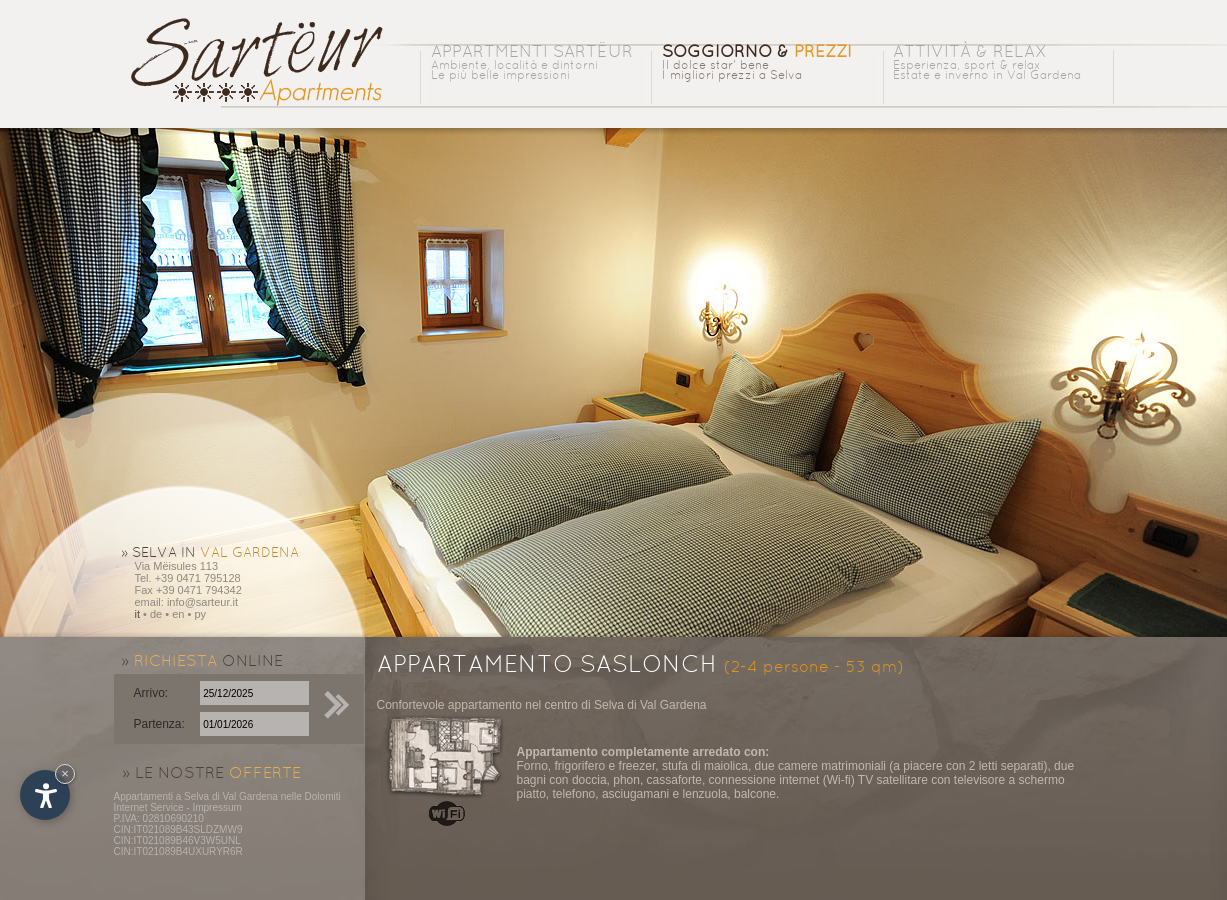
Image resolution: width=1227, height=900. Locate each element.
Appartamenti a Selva (162, 796)
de (156, 614)
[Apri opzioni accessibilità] (45, 795)
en (178, 614)
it (138, 614)
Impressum (216, 807)
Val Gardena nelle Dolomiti (281, 796)
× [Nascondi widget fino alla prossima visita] (65, 773)
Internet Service (149, 807)
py (200, 614)
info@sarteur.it (202, 602)
